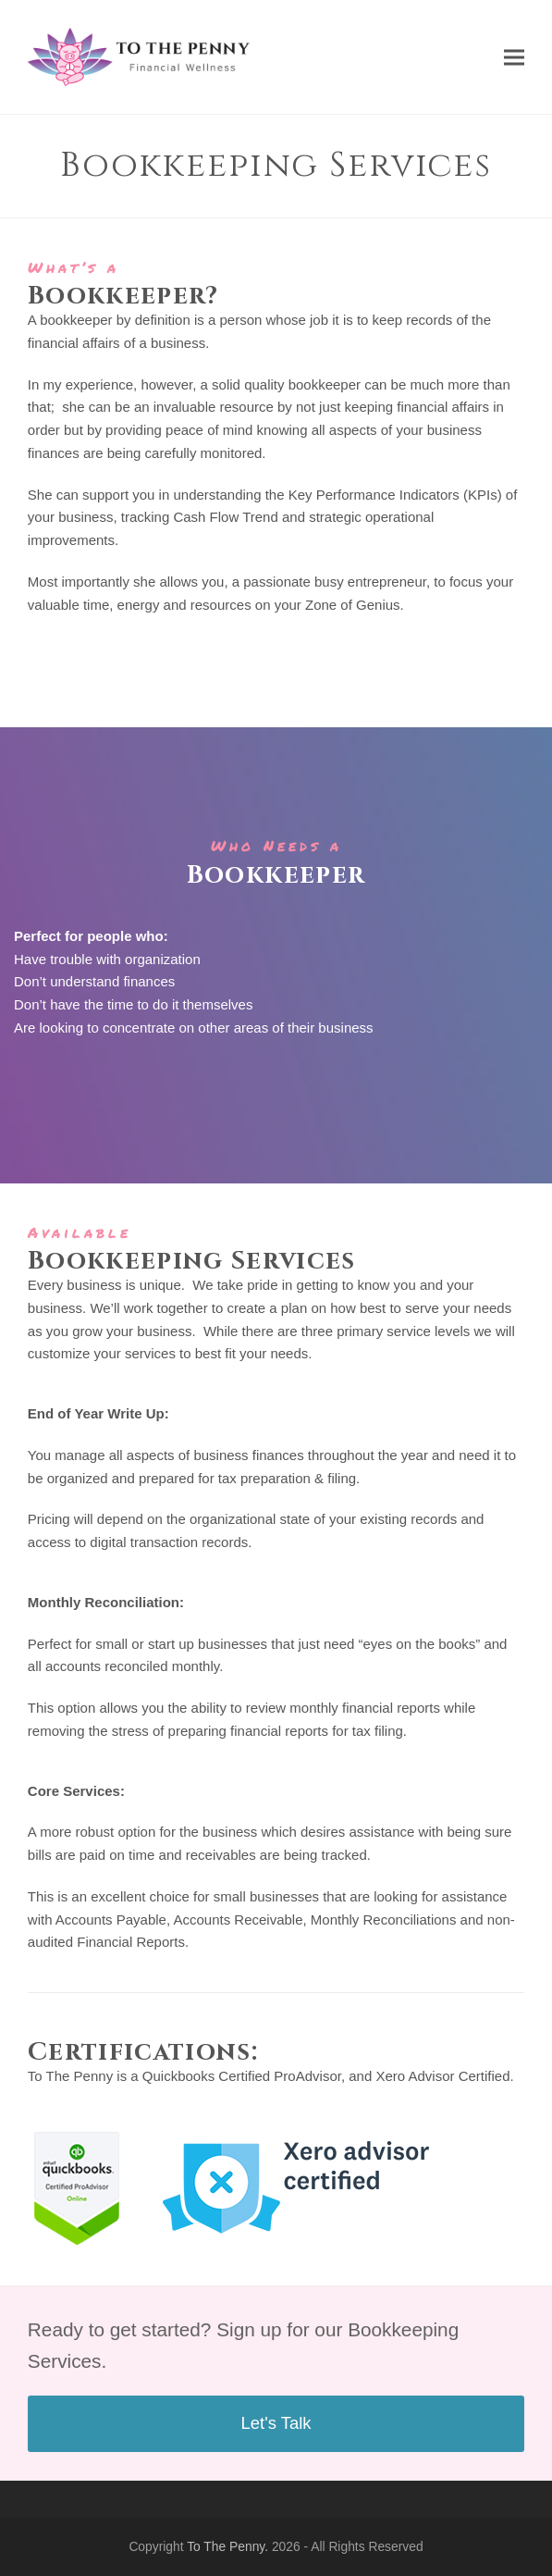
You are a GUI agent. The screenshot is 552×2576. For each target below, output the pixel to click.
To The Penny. (227, 2546)
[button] (514, 57)
